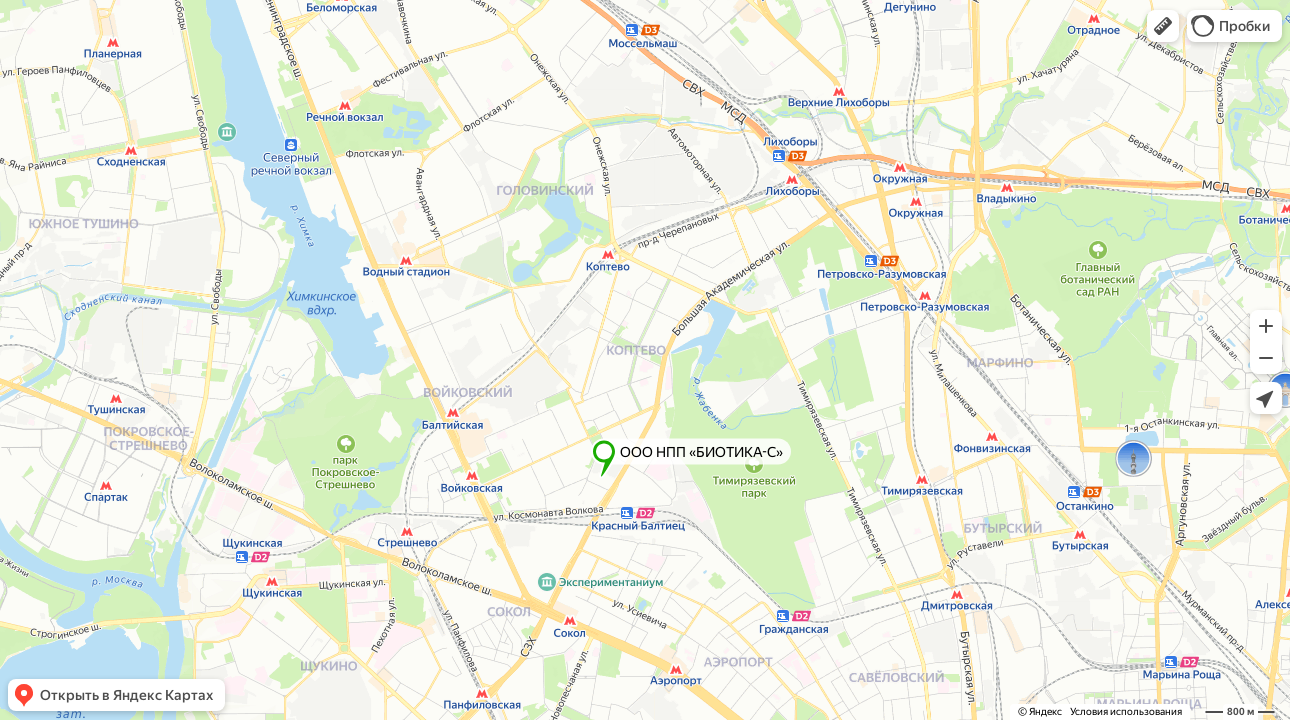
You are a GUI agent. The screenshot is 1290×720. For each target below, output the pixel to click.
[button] (1163, 26)
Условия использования (1126, 711)
